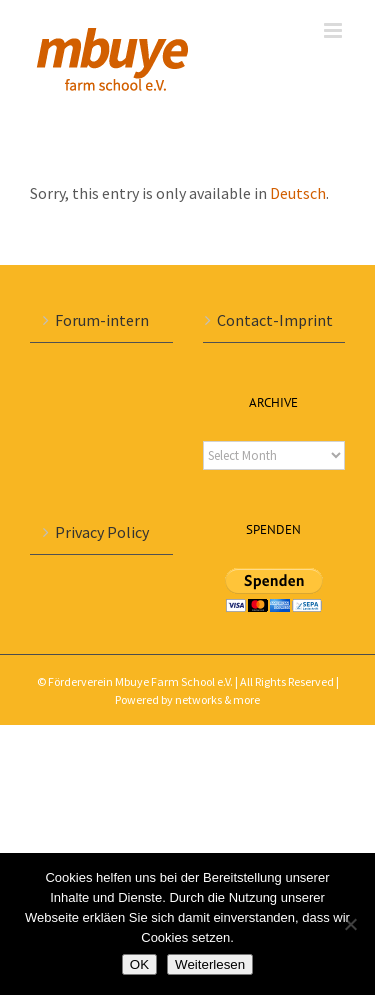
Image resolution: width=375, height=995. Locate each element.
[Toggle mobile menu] (334, 30)
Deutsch (298, 193)
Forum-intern (102, 320)
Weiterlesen (210, 964)
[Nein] (350, 924)
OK (139, 964)
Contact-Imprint (275, 320)
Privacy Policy (102, 532)
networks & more (217, 699)
